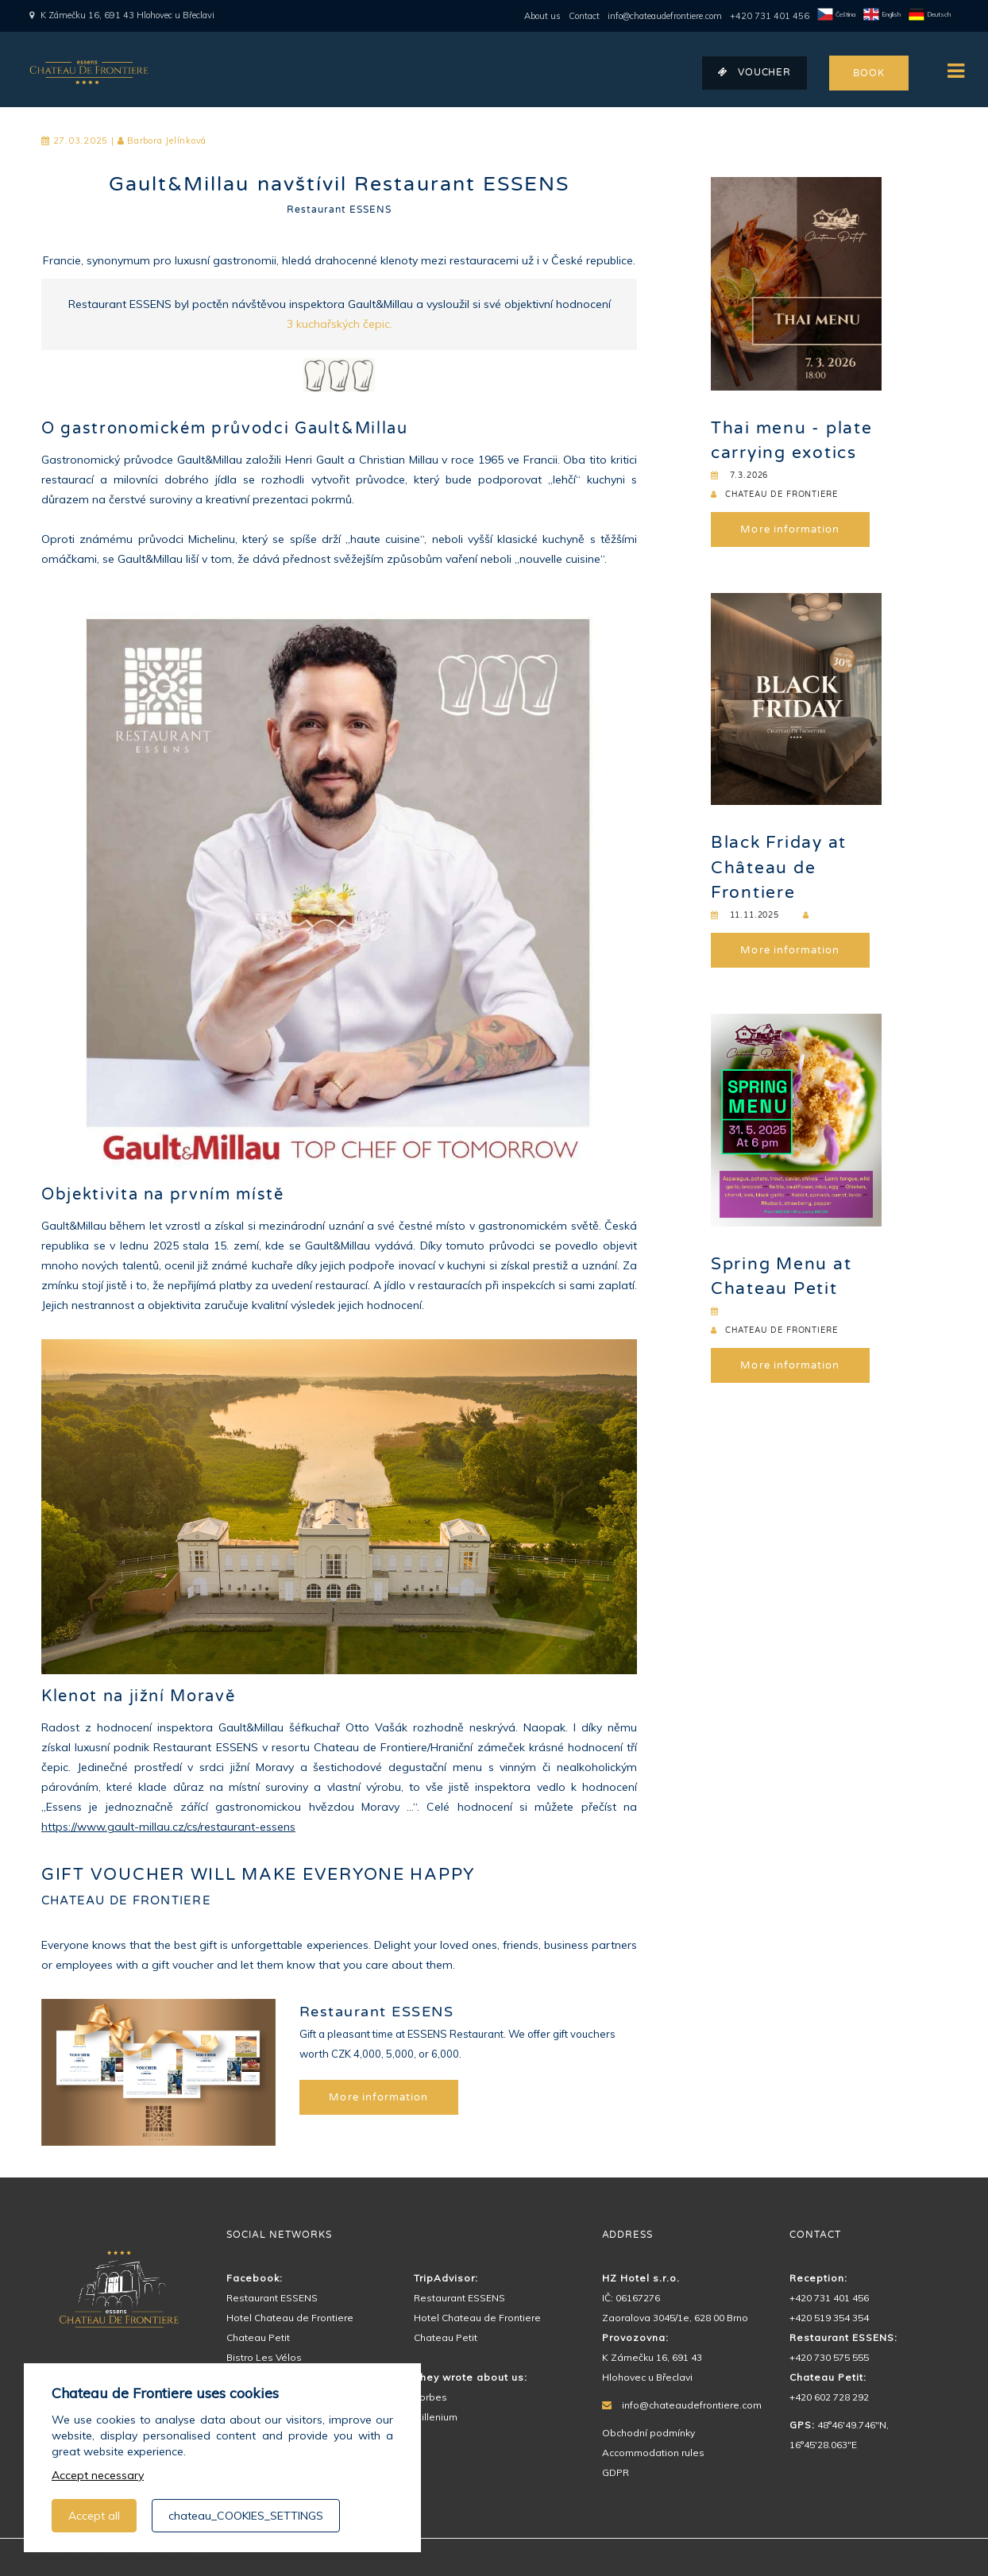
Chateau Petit (258, 2337)
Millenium (435, 2417)
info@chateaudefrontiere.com (665, 15)
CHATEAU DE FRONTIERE (774, 494)
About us (542, 15)
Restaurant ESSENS (339, 209)
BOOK (868, 73)
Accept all (94, 2516)
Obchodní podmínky (648, 2433)
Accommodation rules (653, 2453)
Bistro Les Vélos (264, 2357)
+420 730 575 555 (829, 2357)
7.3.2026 (739, 475)
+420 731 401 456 (769, 15)
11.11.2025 (745, 915)
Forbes (430, 2397)
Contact (584, 15)
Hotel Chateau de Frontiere (289, 2318)
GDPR (615, 2472)
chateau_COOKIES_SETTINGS (245, 2516)
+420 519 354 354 (829, 2318)
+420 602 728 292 (829, 2397)
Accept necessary (98, 2475)
